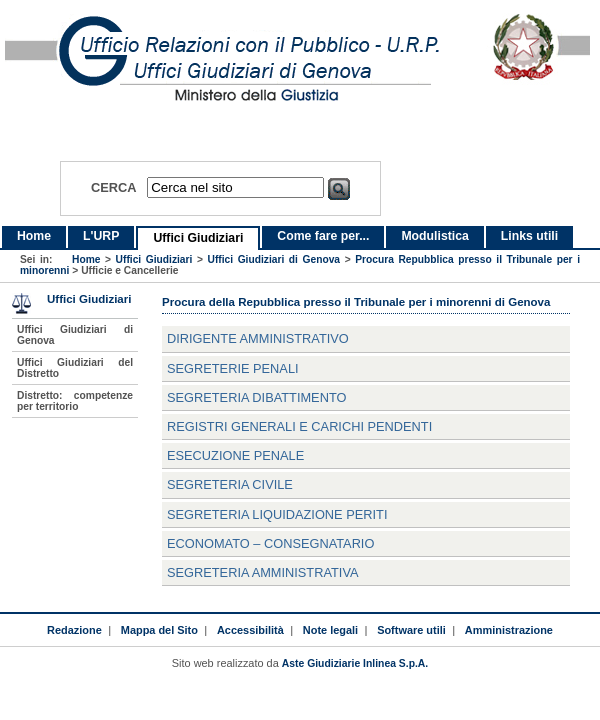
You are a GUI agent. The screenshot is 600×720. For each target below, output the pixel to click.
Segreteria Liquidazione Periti (277, 514)
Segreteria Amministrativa (263, 572)
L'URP (101, 236)
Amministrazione (509, 630)
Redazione (74, 630)
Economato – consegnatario (270, 543)
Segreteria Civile (230, 484)
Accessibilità (250, 630)
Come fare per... (323, 236)
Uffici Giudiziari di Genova (274, 259)
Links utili (529, 236)
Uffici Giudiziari (198, 238)
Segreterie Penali (233, 368)
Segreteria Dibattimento (256, 397)
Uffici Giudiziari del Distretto (75, 368)
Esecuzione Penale (235, 455)
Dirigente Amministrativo (258, 338)
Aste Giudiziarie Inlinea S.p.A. (355, 663)
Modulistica (434, 236)
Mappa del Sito (159, 630)
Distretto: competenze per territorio (75, 401)
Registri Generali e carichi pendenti (299, 426)
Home (34, 236)
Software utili (411, 630)
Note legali (330, 630)
